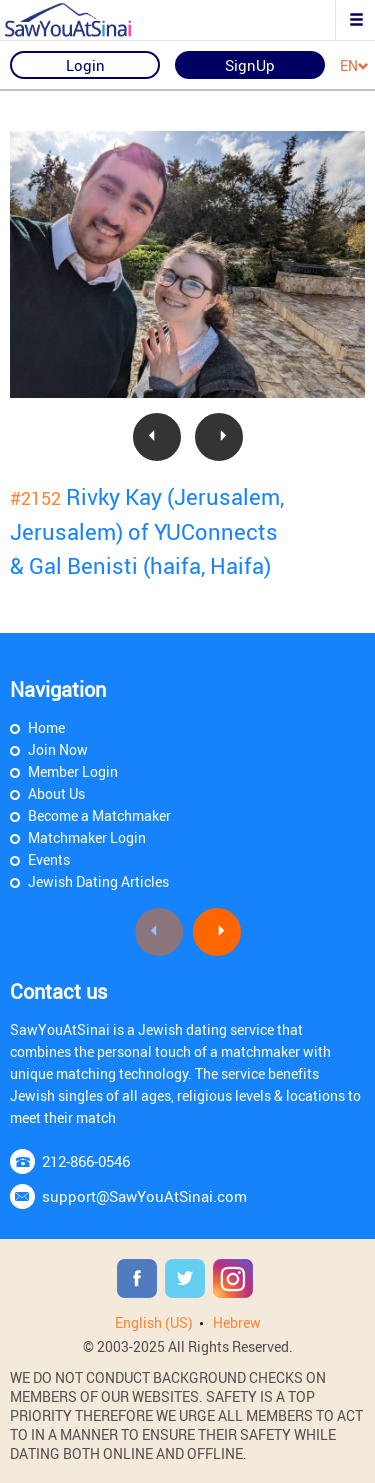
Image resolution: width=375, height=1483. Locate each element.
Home (46, 727)
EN (354, 66)
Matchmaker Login (87, 837)
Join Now (58, 749)
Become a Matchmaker (99, 815)
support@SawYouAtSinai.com (144, 1196)
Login (85, 65)
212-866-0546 (86, 1161)
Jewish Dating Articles (98, 881)
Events (49, 859)
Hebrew (237, 1322)
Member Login (73, 771)
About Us (56, 793)
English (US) (154, 1322)
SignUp (250, 65)
